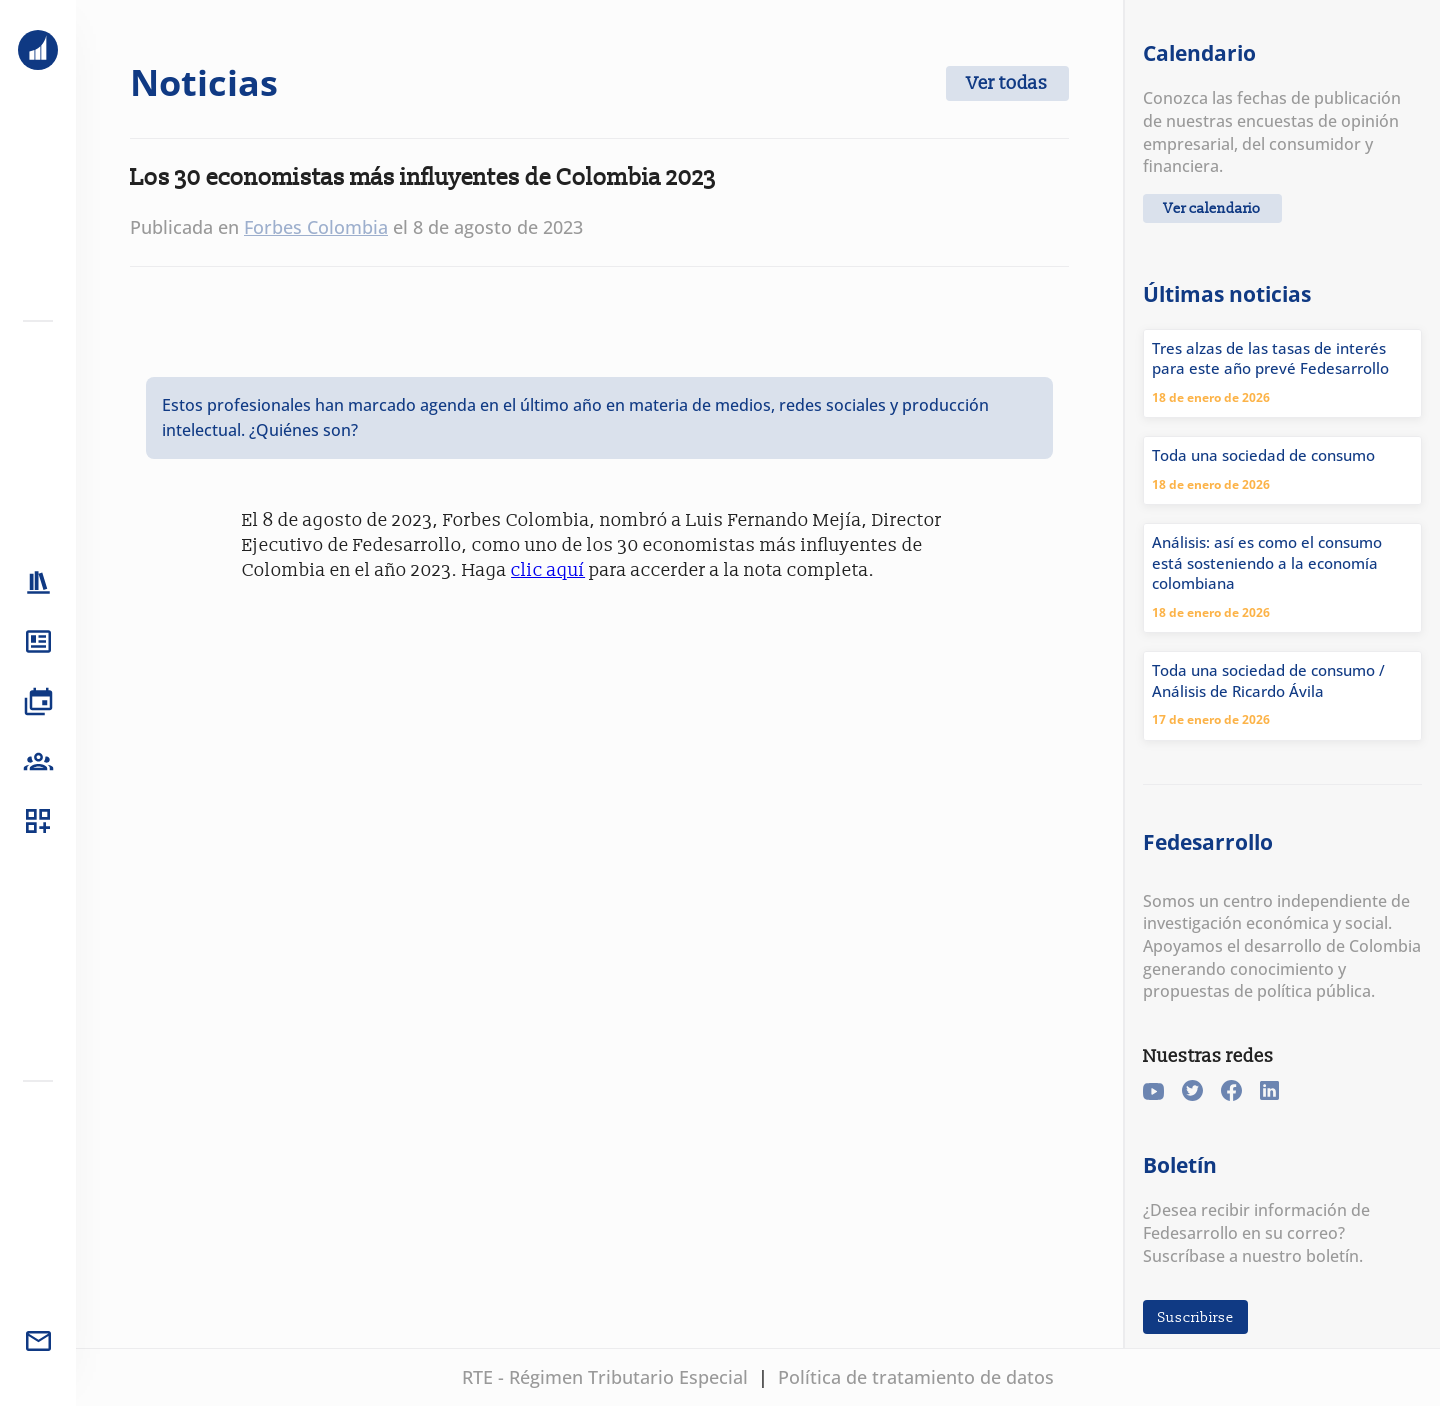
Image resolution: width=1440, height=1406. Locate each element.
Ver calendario (1212, 208)
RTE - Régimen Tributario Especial (605, 1377)
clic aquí (548, 570)
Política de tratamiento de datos (916, 1377)
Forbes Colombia (316, 227)
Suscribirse (1196, 1316)
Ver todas (1007, 83)
